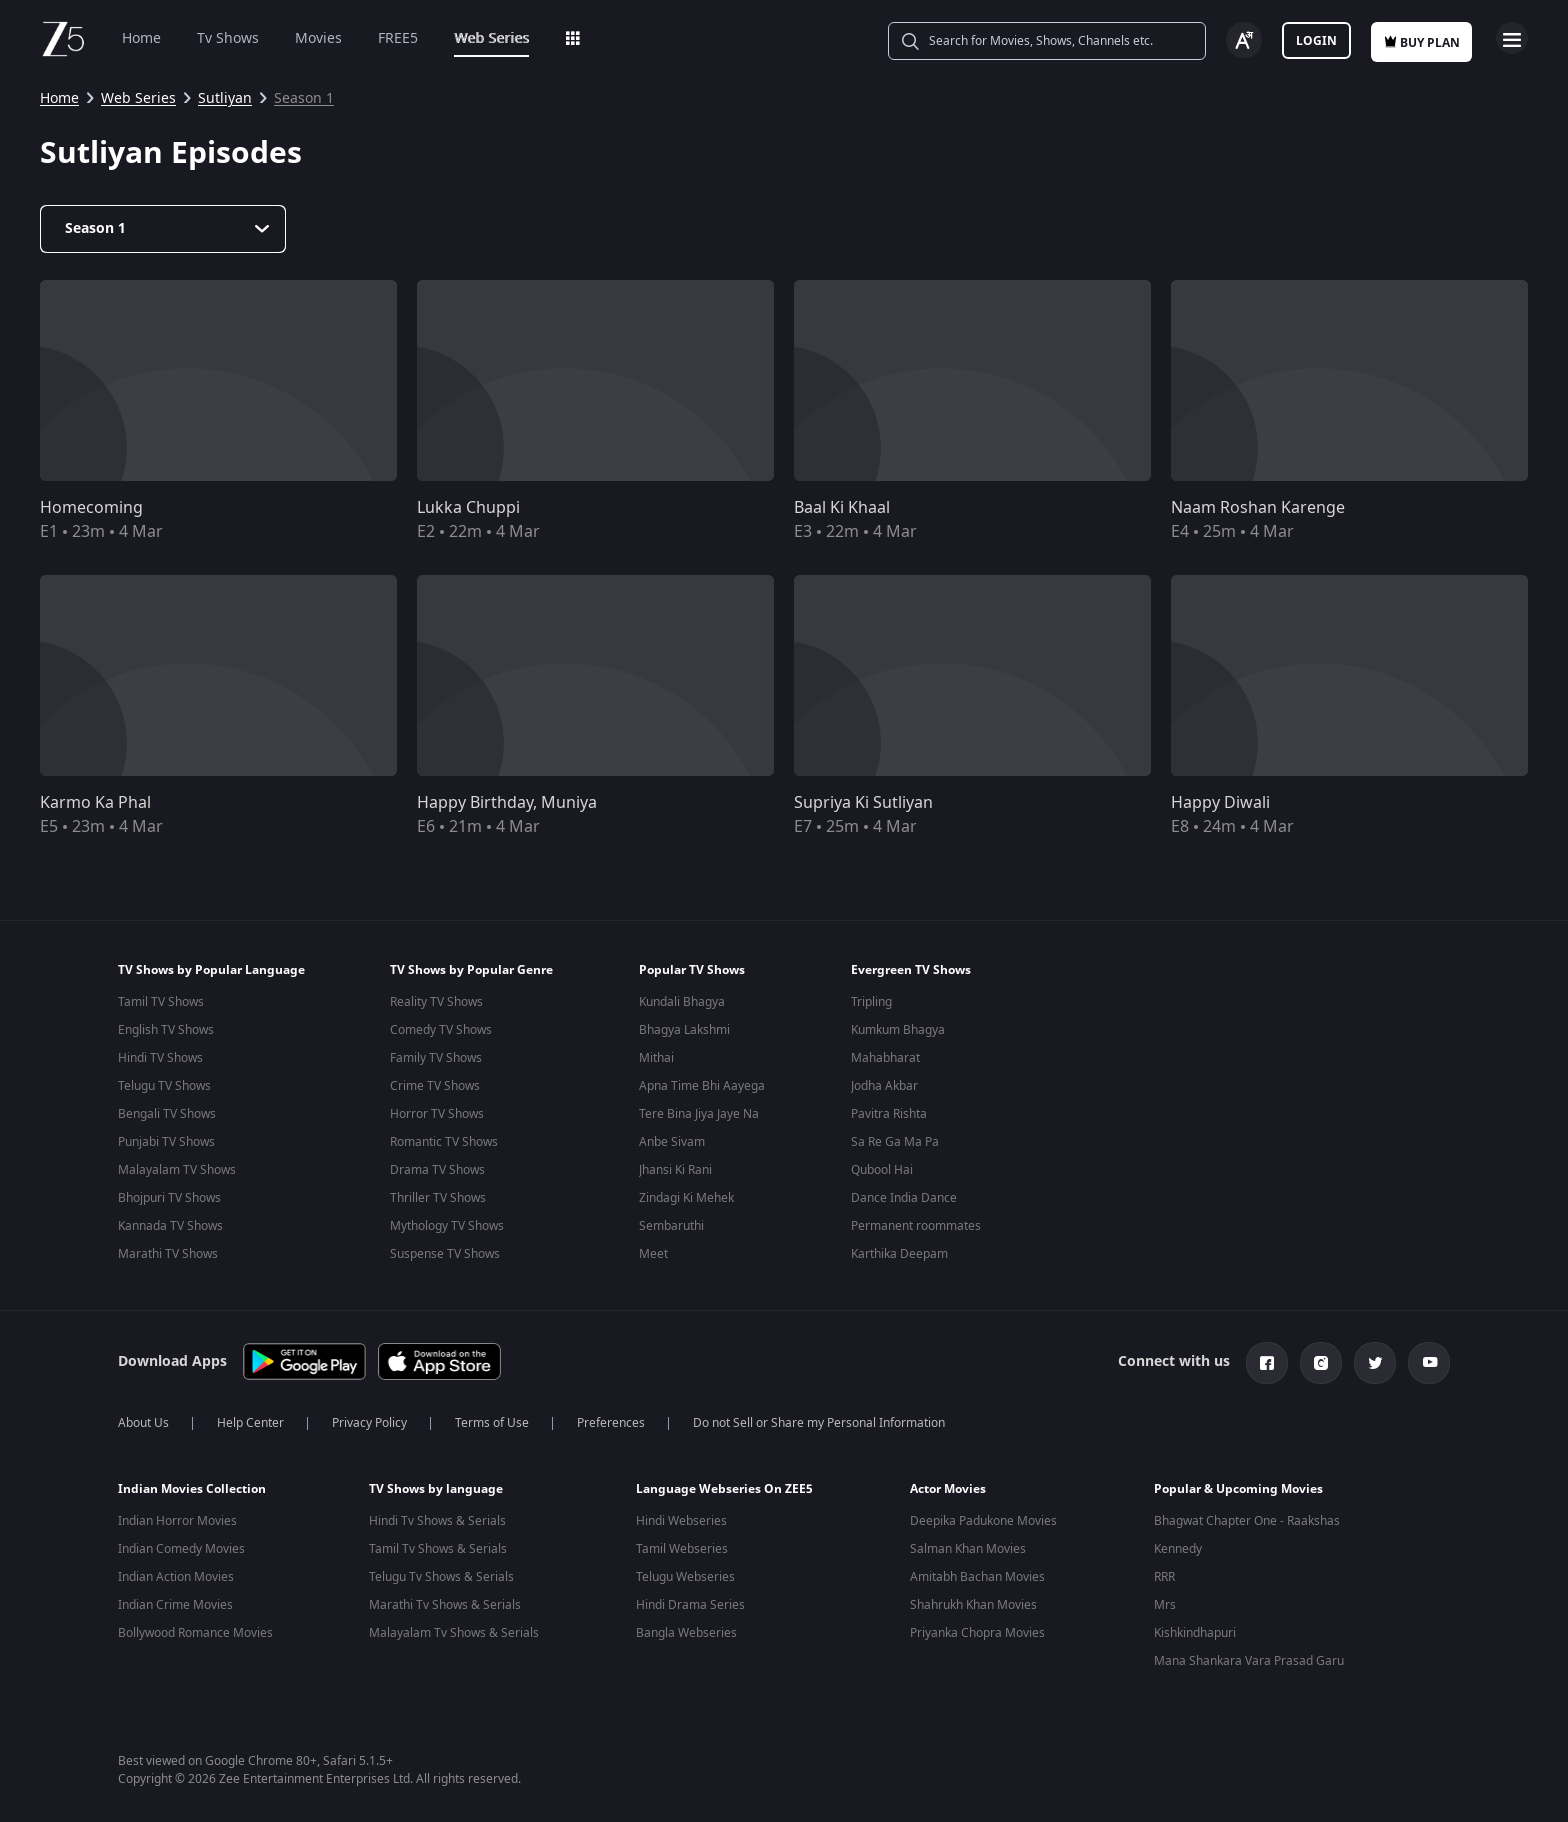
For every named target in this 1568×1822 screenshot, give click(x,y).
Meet (653, 1254)
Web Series (491, 38)
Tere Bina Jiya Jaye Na (699, 1114)
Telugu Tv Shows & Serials (441, 1573)
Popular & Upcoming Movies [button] (1238, 1485)
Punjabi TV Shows (166, 1142)
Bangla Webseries (686, 1629)
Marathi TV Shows (168, 1254)
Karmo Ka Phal (95, 803)
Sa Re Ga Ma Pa (895, 1142)
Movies (318, 38)
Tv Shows (228, 38)
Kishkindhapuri (1195, 1629)
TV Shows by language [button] (436, 1485)
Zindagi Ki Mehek (686, 1198)
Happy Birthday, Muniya (507, 803)
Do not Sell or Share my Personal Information (819, 1419)
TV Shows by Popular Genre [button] (471, 970)
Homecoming (91, 508)
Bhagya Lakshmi (684, 1030)
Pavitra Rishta (889, 1114)
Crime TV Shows (435, 1086)
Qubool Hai (882, 1170)
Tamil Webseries (682, 1545)
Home (141, 38)
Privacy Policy (369, 1419)
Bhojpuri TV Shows (169, 1198)
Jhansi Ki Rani (675, 1170)
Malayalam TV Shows (177, 1170)
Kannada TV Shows (170, 1226)
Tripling (871, 1002)
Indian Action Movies (176, 1573)
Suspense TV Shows (445, 1254)
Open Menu (1512, 38)
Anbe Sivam (672, 1142)
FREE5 (398, 38)
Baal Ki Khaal (842, 508)
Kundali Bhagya (682, 1002)
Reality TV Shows (436, 1002)
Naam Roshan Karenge (1258, 508)
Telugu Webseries (685, 1573)
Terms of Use (492, 1419)
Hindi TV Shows (160, 1058)
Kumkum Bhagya (898, 1030)
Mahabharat (885, 1058)
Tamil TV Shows (161, 1002)
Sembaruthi (671, 1226)
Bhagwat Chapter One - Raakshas (1247, 1517)
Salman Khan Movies (968, 1545)
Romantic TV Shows (444, 1142)
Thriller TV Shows (438, 1198)
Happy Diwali (1220, 803)
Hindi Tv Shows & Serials (437, 1517)
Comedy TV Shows (441, 1030)
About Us (143, 1419)
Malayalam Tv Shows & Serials (454, 1629)
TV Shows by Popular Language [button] (211, 970)
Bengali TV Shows (167, 1114)
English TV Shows (166, 1030)
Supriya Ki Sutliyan (863, 803)
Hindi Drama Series (690, 1601)
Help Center (250, 1419)
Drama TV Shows (437, 1170)
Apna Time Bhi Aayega (702, 1086)
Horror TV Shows (437, 1114)
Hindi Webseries (681, 1517)
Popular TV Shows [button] (692, 970)
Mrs (1165, 1601)
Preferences (611, 1419)
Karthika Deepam (899, 1254)
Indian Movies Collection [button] (192, 1485)
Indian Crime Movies (175, 1601)
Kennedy (1178, 1545)
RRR (1164, 1573)
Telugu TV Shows (164, 1086)
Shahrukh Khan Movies (973, 1601)
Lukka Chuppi (468, 508)
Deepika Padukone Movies (983, 1517)
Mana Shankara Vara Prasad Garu (1249, 1657)
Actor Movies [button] (948, 1485)
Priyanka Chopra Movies (977, 1629)
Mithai (656, 1058)
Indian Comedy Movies (181, 1545)
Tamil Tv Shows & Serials (438, 1545)
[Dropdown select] (163, 229)
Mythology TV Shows (447, 1226)
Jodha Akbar (884, 1086)
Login (1316, 41)
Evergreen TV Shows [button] (911, 970)
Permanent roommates (916, 1226)
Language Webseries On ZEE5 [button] (724, 1485)
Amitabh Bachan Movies (977, 1573)
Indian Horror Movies (177, 1517)
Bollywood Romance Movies (195, 1629)
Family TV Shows (436, 1058)
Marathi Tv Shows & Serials (445, 1601)
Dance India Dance (904, 1198)
